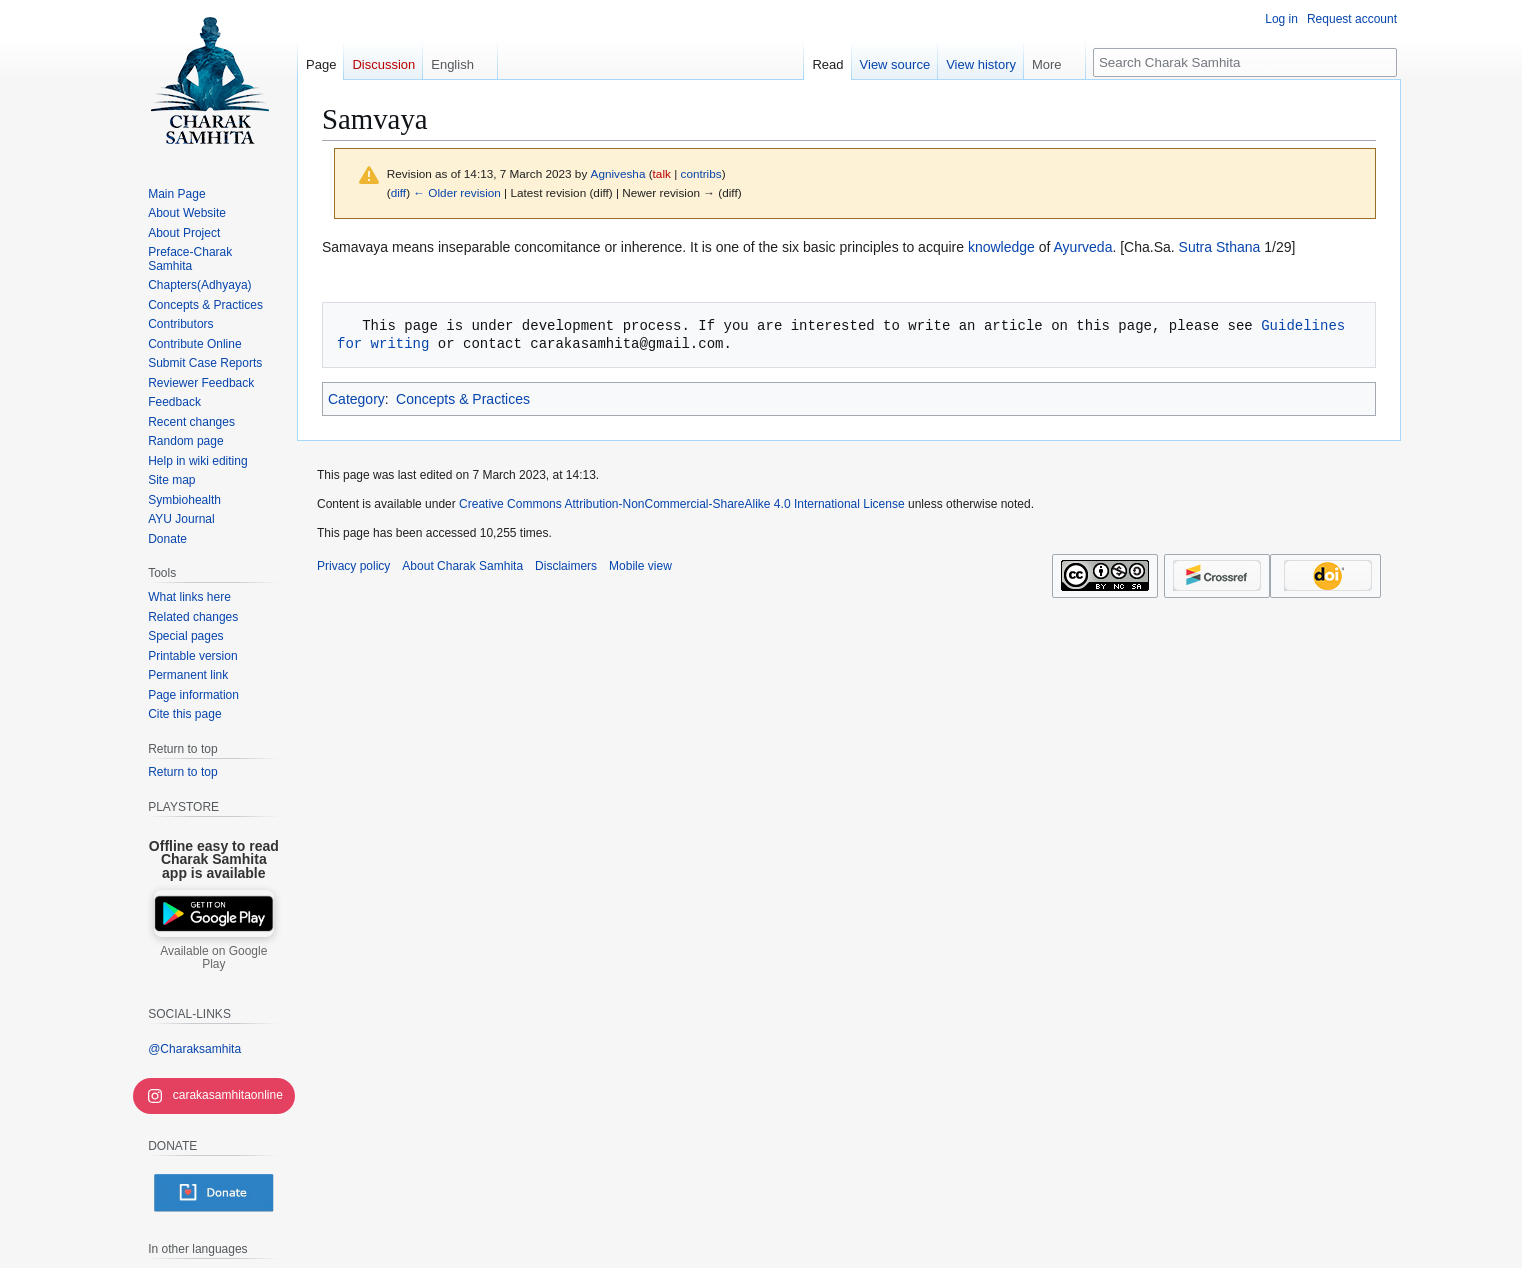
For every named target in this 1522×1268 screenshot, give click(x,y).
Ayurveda (1083, 247)
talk (662, 173)
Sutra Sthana (1220, 247)
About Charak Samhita (462, 566)
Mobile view (640, 566)
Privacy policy (353, 566)
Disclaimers (566, 566)
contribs (701, 173)
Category (356, 399)
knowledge (1001, 247)
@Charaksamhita (194, 1049)
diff (398, 192)
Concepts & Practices (463, 399)
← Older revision (457, 192)
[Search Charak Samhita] (1245, 62)
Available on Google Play (213, 958)
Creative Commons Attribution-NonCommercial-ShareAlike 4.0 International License (682, 504)
